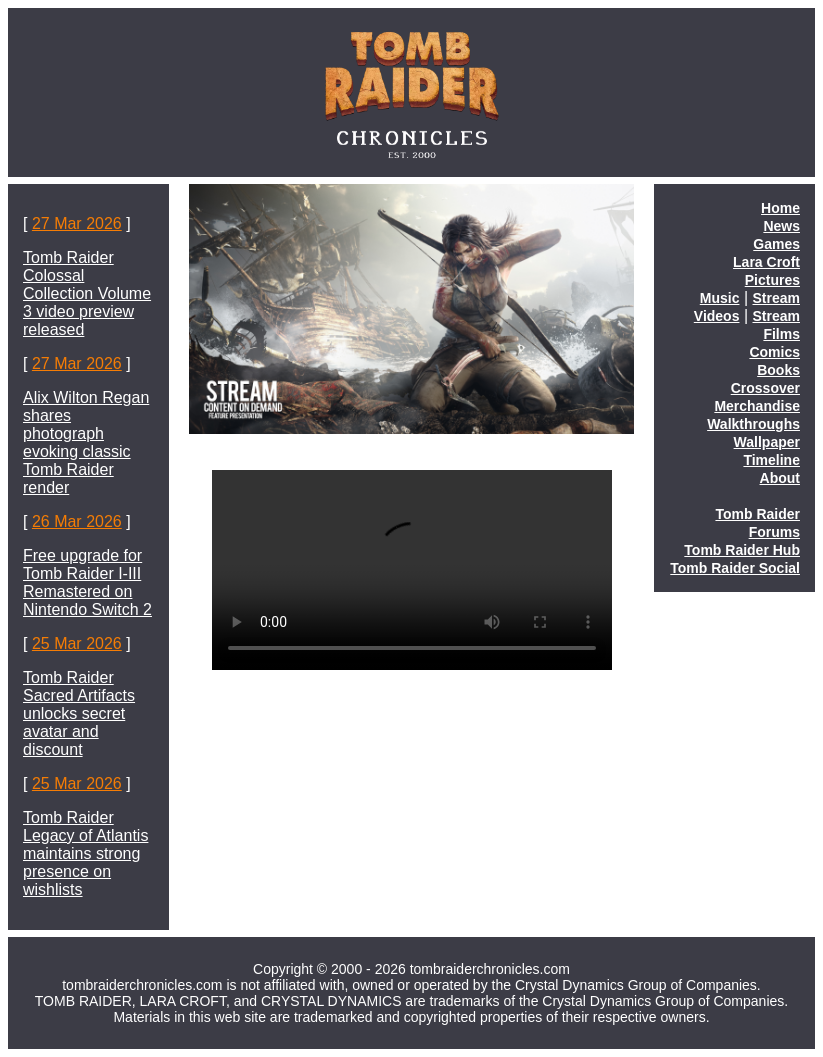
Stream (776, 298)
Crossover (765, 388)
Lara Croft (766, 262)
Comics (774, 352)
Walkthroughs (753, 424)
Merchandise (757, 406)
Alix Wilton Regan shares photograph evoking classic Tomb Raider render (86, 442)
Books (778, 370)
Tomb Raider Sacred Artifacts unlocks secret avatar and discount (79, 713)
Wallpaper (767, 442)
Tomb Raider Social (735, 568)
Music (720, 298)
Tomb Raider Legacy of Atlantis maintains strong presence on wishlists (85, 853)
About (780, 478)
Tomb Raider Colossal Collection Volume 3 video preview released (87, 293)
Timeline (771, 460)
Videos (717, 316)
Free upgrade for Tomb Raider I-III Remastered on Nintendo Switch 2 (87, 582)
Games (776, 244)
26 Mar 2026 (77, 521)
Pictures (772, 280)
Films (781, 334)
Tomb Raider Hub (742, 550)
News (781, 226)
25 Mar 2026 (77, 643)
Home (780, 208)
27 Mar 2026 (77, 223)
